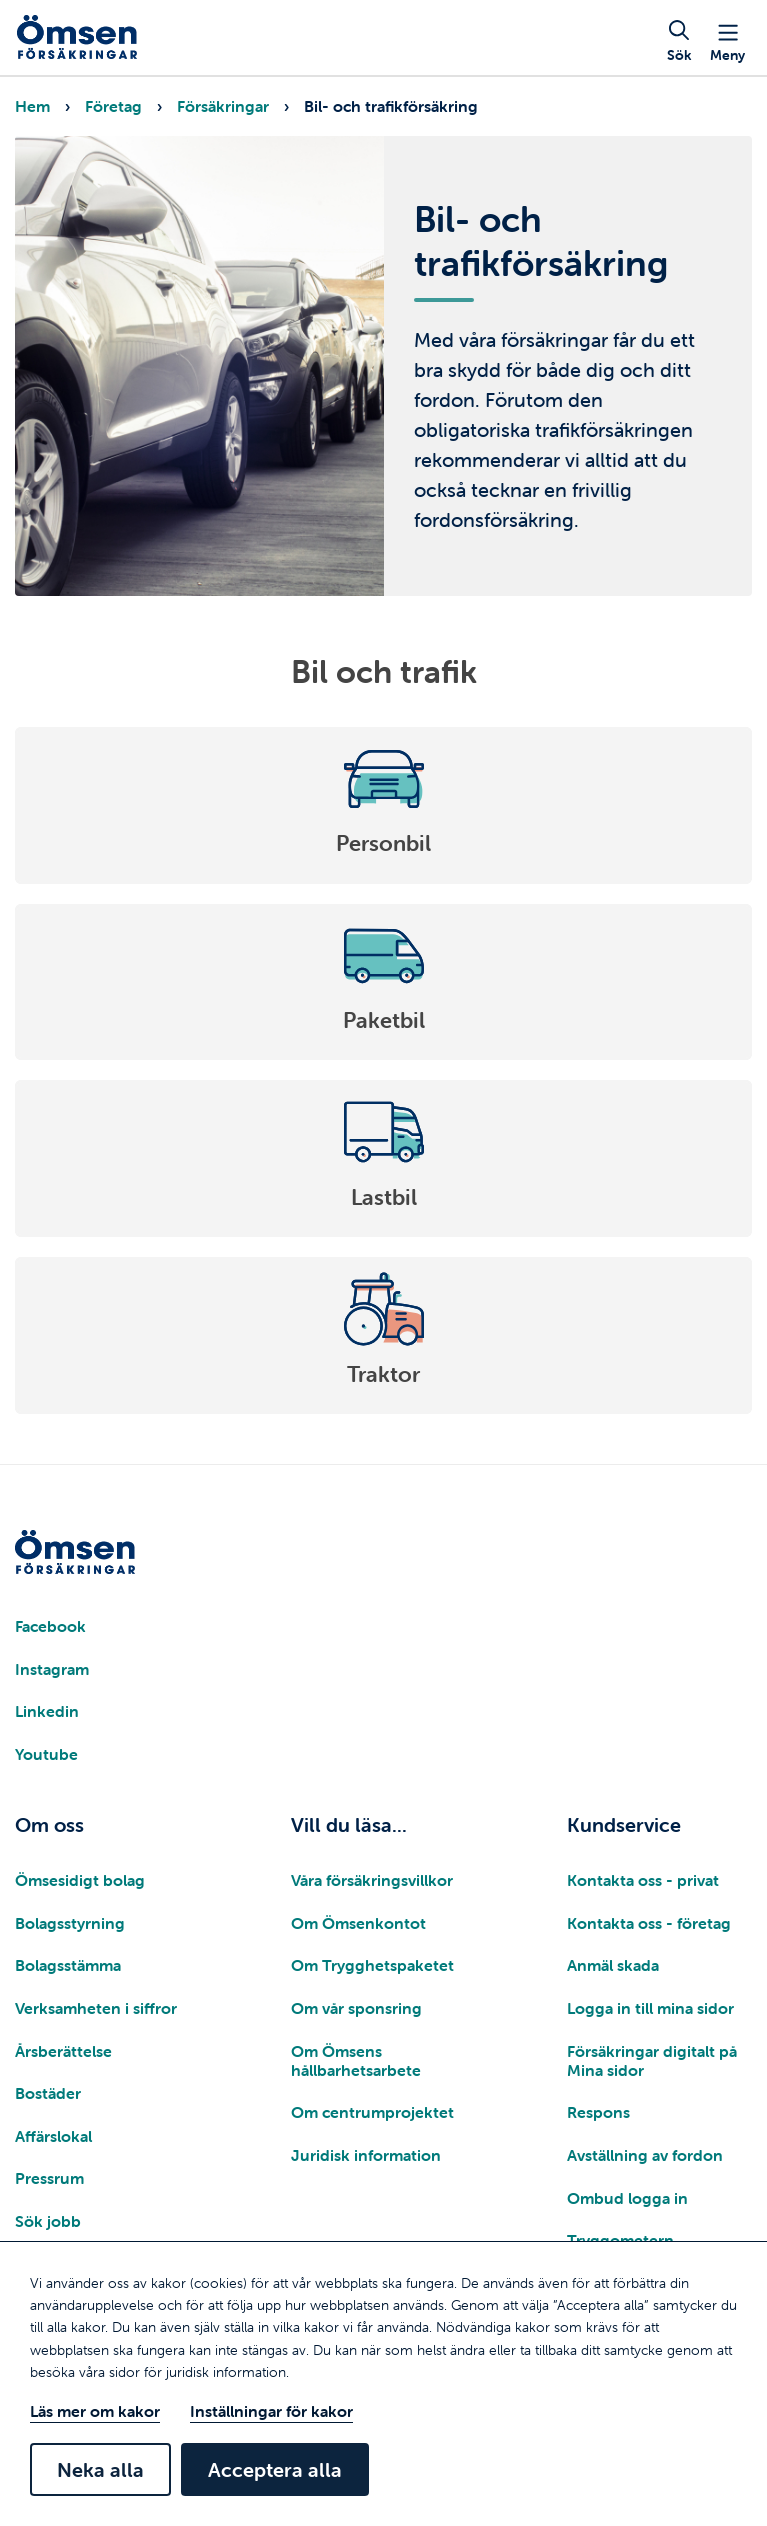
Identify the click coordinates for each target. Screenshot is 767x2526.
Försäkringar (223, 106)
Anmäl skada (613, 1965)
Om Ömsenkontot (358, 1923)
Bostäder (48, 2093)
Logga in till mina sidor (650, 2008)
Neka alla (100, 2469)
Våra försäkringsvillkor (372, 1880)
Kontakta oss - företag (649, 1923)
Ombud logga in (627, 2198)
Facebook (50, 1626)
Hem (32, 106)
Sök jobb (48, 2221)
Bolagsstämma (68, 1965)
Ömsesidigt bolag (80, 1880)
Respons (598, 2112)
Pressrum (49, 2178)
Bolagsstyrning (70, 1923)
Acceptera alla (275, 2469)
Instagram (52, 1669)
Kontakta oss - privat (643, 1880)
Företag (113, 106)
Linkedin (47, 1711)
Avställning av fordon (645, 2155)
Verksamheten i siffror (96, 2008)
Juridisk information (366, 2155)
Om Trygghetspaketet (372, 1965)
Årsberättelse (63, 2051)
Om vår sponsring (356, 2008)
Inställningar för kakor (271, 2411)
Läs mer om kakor (95, 2411)
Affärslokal (53, 2136)
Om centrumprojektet (372, 2112)
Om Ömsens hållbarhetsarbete (356, 2060)
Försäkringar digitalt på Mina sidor (652, 2060)
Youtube (46, 1754)
